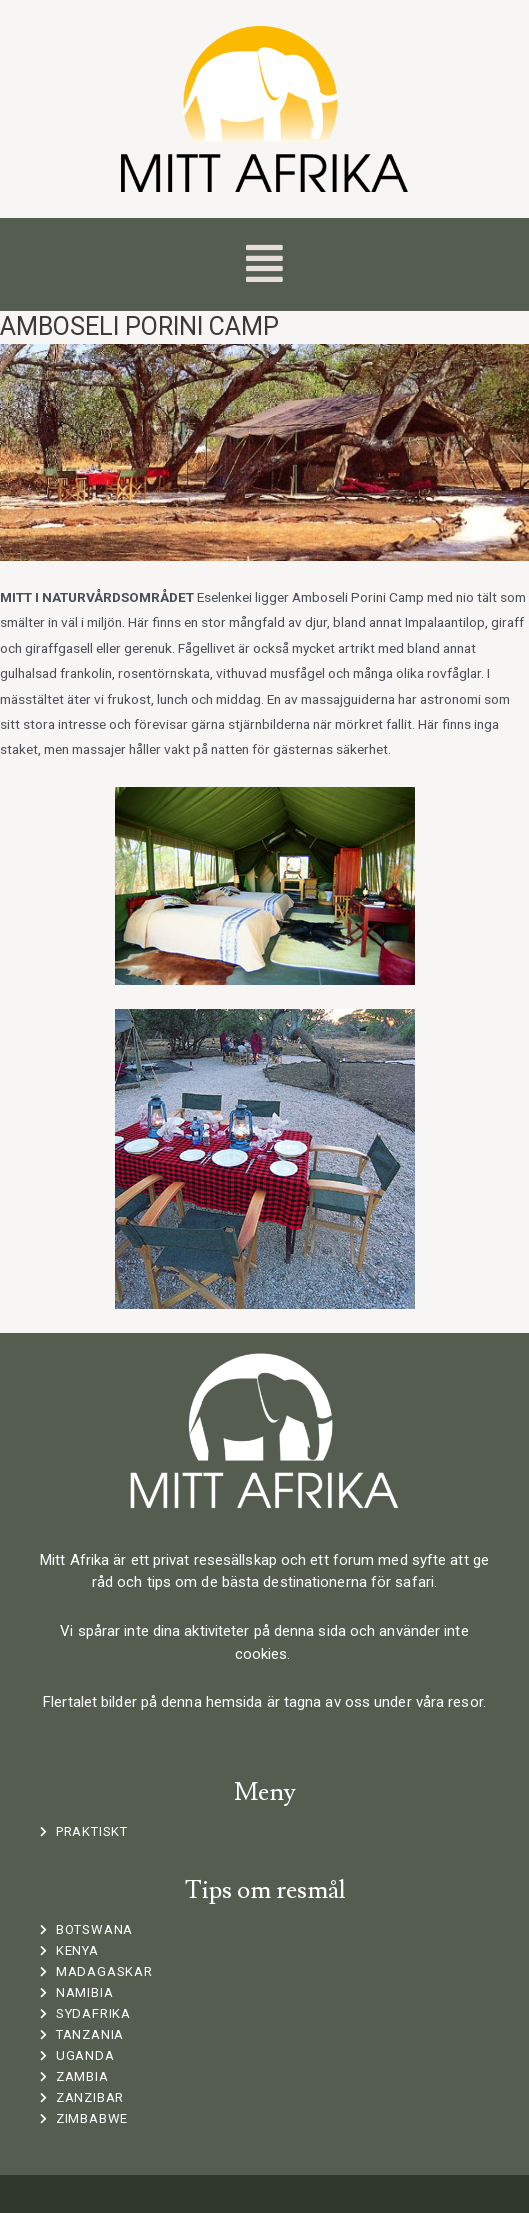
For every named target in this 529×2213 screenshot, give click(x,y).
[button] (264, 264)
